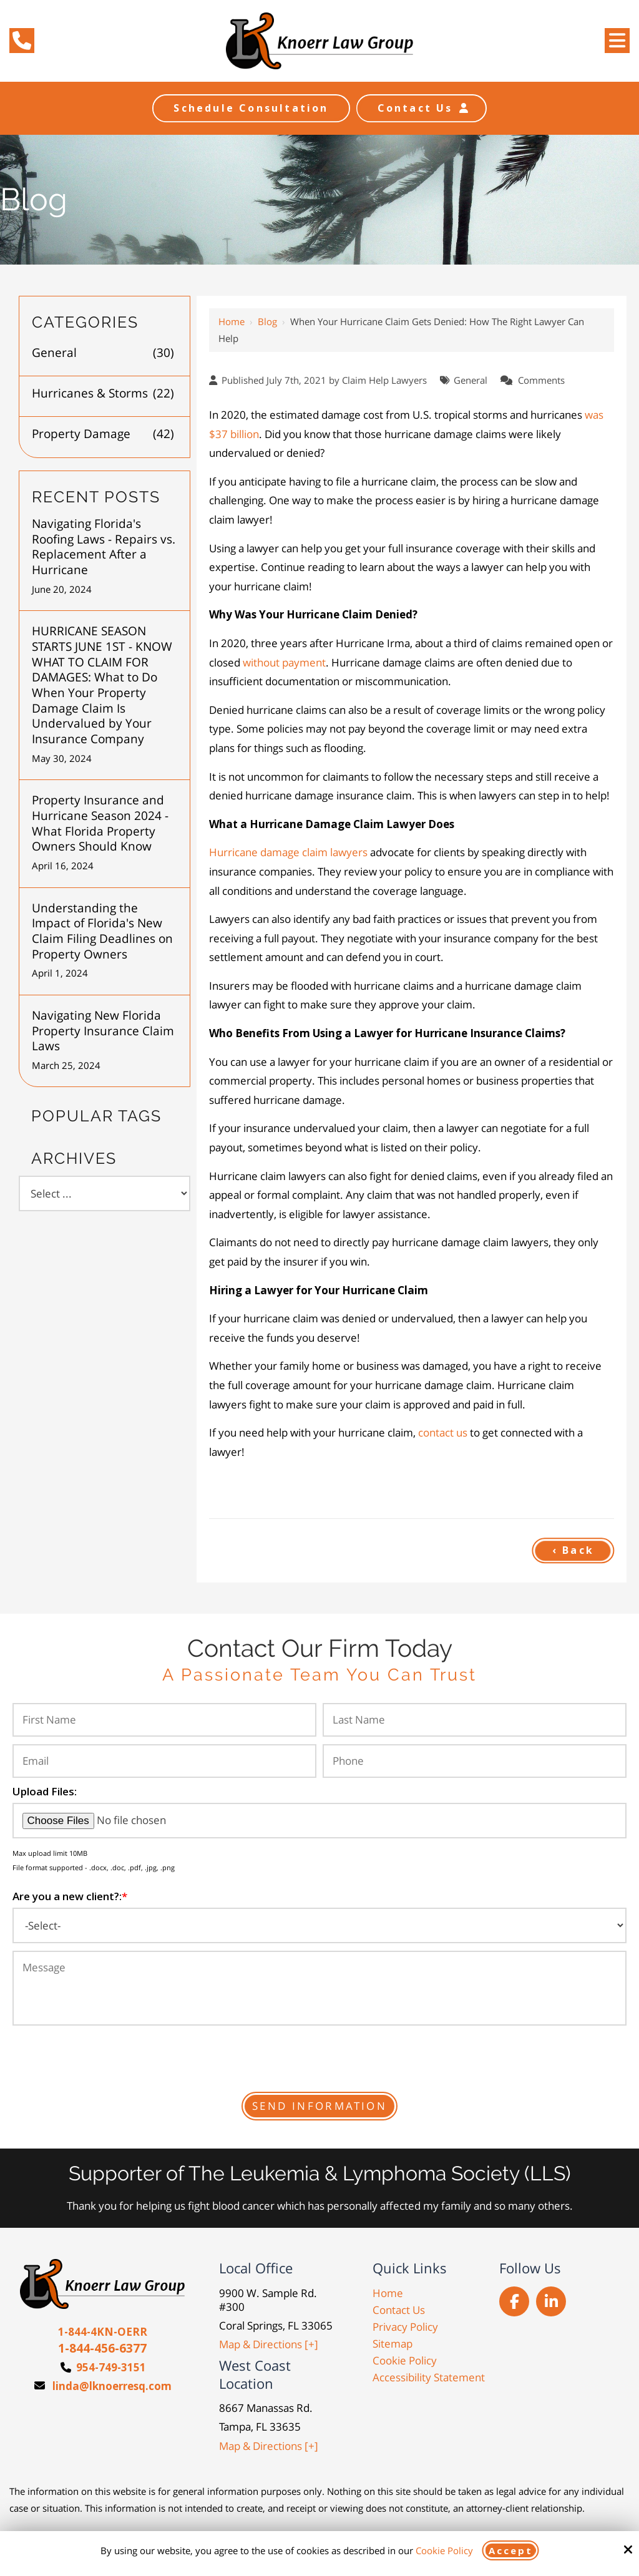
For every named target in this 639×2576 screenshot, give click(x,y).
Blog (267, 321)
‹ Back (573, 1550)
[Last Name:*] (475, 1720)
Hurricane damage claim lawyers (288, 852)
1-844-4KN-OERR (102, 2332)
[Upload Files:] (319, 1820)
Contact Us (422, 108)
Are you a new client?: (69, 1896)
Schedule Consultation (250, 108)
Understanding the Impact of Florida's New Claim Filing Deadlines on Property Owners (102, 931)
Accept (511, 2550)
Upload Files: (44, 1791)
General (470, 380)
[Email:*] (164, 1761)
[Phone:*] (475, 1761)
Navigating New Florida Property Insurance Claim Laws (103, 1031)
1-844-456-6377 (102, 2348)
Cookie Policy (444, 2550)
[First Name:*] (164, 1720)
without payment (284, 662)
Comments (541, 380)
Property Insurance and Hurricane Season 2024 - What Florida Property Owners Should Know (100, 823)
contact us (442, 1432)
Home (231, 321)
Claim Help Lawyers (384, 380)
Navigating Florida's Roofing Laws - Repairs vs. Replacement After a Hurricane (103, 547)
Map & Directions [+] (268, 2344)
